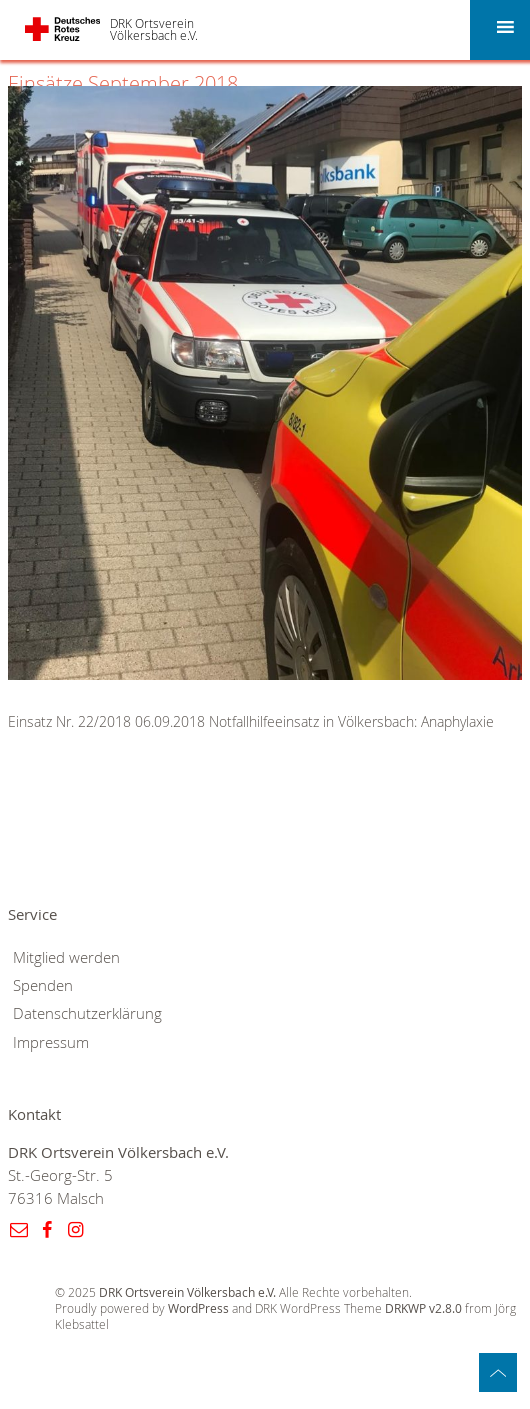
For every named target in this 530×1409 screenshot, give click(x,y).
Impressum (51, 1042)
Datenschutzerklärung (87, 1013)
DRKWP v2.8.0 (423, 1308)
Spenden (43, 985)
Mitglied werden (66, 957)
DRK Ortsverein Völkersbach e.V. (154, 29)
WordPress (198, 1308)
